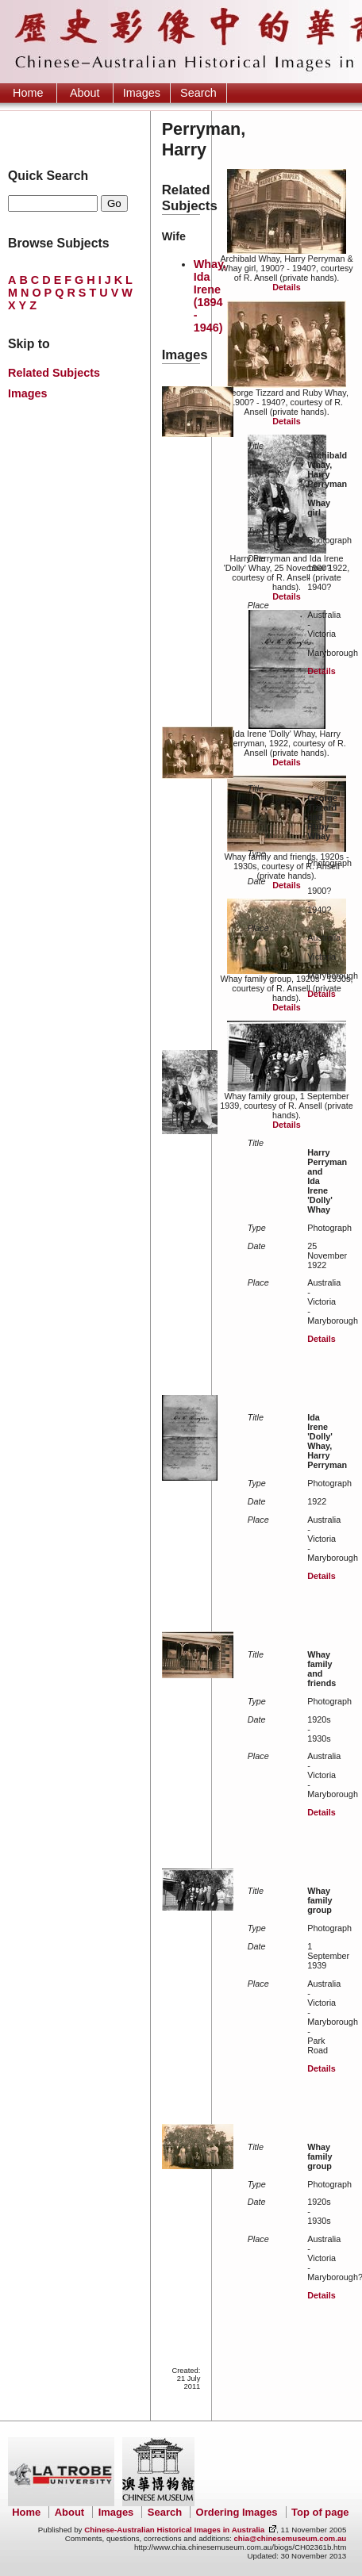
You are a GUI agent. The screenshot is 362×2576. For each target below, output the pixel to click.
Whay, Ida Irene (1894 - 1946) (210, 296)
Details (286, 287)
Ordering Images (237, 2512)
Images (141, 92)
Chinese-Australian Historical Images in (174, 2529)
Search (198, 92)
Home (28, 92)
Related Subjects (54, 372)
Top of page (320, 2512)
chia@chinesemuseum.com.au (289, 2538)
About (85, 92)
